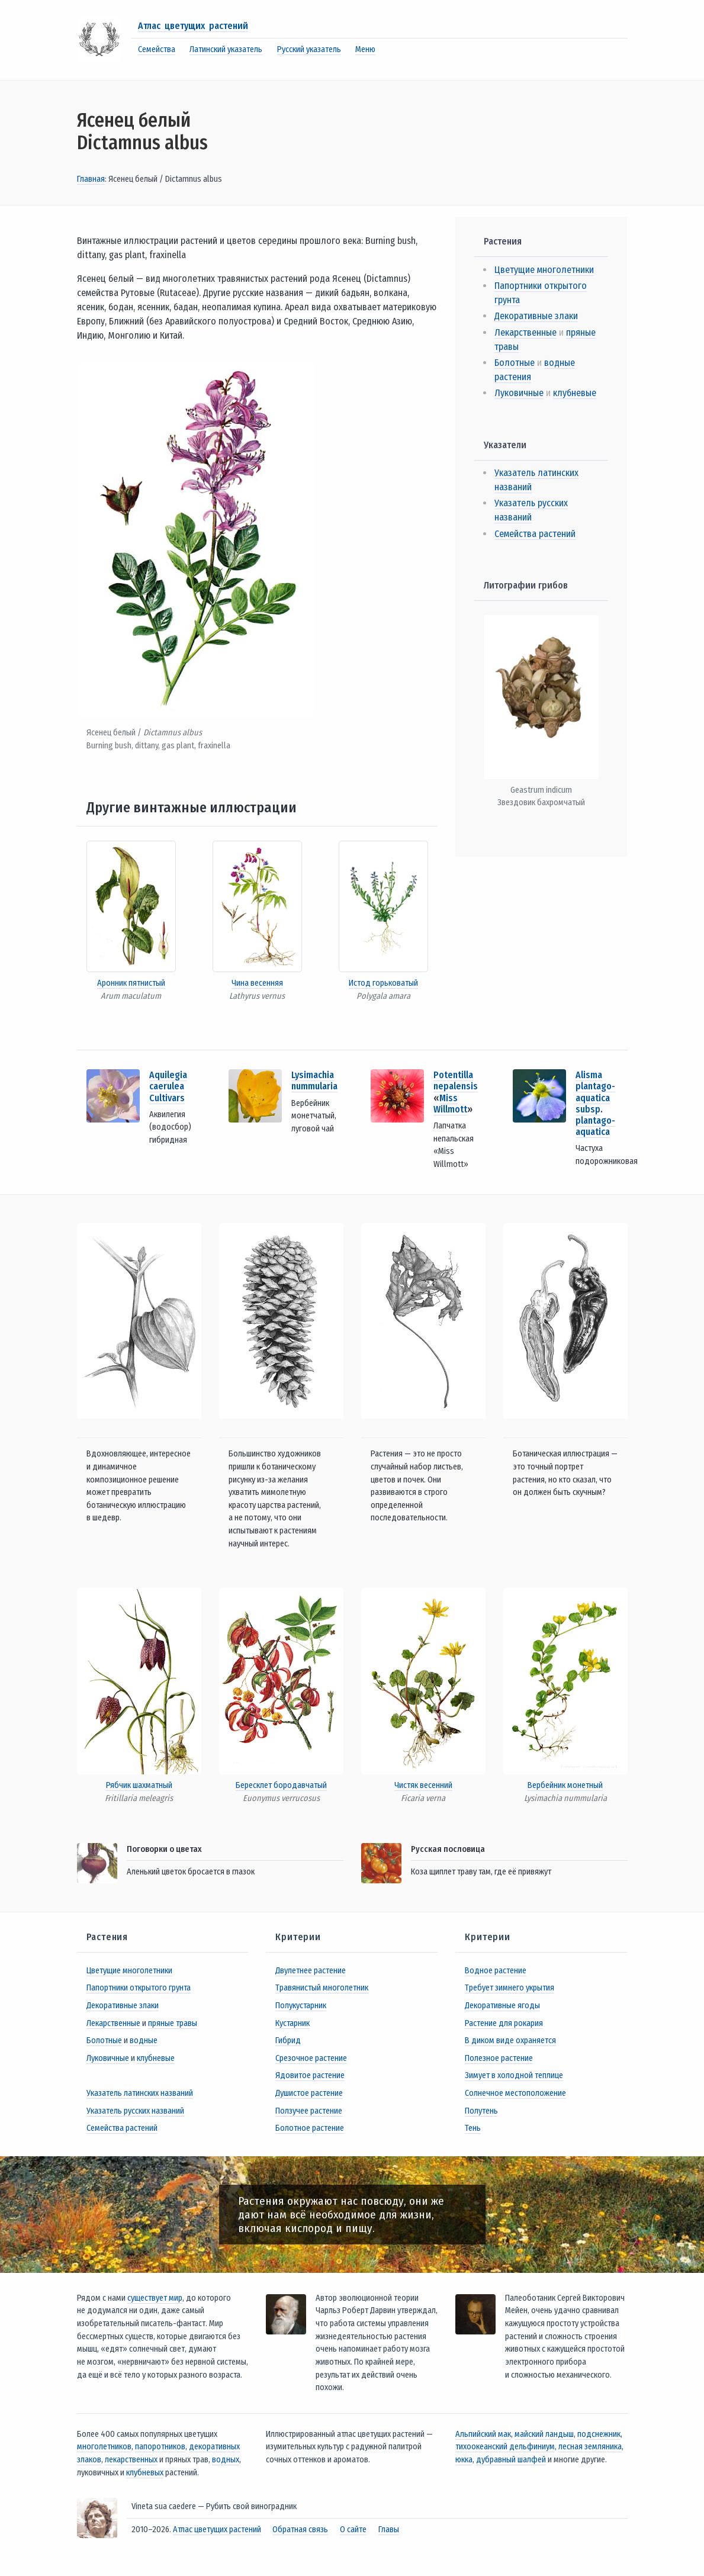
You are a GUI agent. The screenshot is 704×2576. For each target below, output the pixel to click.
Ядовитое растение (310, 2075)
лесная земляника (590, 2447)
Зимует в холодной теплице (514, 2075)
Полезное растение (499, 2058)
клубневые (574, 392)
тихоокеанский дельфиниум (505, 2447)
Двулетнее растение (310, 1971)
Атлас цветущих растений (193, 25)
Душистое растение (309, 2093)
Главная (91, 179)
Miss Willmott (450, 1103)
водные (143, 2040)
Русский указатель (309, 49)
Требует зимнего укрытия (509, 1988)
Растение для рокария (504, 2023)
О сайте (353, 2529)
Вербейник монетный (565, 1785)
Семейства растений (535, 533)
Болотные (514, 362)
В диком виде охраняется (510, 2040)
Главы (388, 2529)
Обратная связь (300, 2529)
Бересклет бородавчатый (281, 1785)
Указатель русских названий (135, 2111)
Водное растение (495, 1971)
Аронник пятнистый (131, 983)
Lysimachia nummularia (314, 1080)
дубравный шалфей (511, 2460)
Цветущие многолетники (544, 269)
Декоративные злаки (536, 315)
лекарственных (131, 2460)
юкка (463, 2460)
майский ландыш (544, 2434)
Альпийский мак (483, 2434)
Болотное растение (309, 2128)
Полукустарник (300, 2006)
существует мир (154, 2298)
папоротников (160, 2447)
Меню (365, 49)
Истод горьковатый (383, 983)
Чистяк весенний (423, 1785)
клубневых (144, 2473)
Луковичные (519, 392)
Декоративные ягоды (502, 2006)
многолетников (104, 2447)
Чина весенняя (257, 983)
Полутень (481, 2111)
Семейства (156, 49)
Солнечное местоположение (515, 2093)
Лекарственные (525, 332)
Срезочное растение (311, 2058)
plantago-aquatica (595, 1126)
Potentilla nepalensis (455, 1080)
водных (225, 2460)
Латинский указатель (225, 49)
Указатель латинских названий (139, 2093)
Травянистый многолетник (321, 1988)
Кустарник (292, 2023)
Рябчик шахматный (139, 1785)
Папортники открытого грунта (138, 1988)
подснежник (599, 2434)
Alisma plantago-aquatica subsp (595, 1092)
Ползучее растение (308, 2111)
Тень (473, 2128)
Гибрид (288, 2040)
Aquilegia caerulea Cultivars (168, 1086)
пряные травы (172, 2023)
